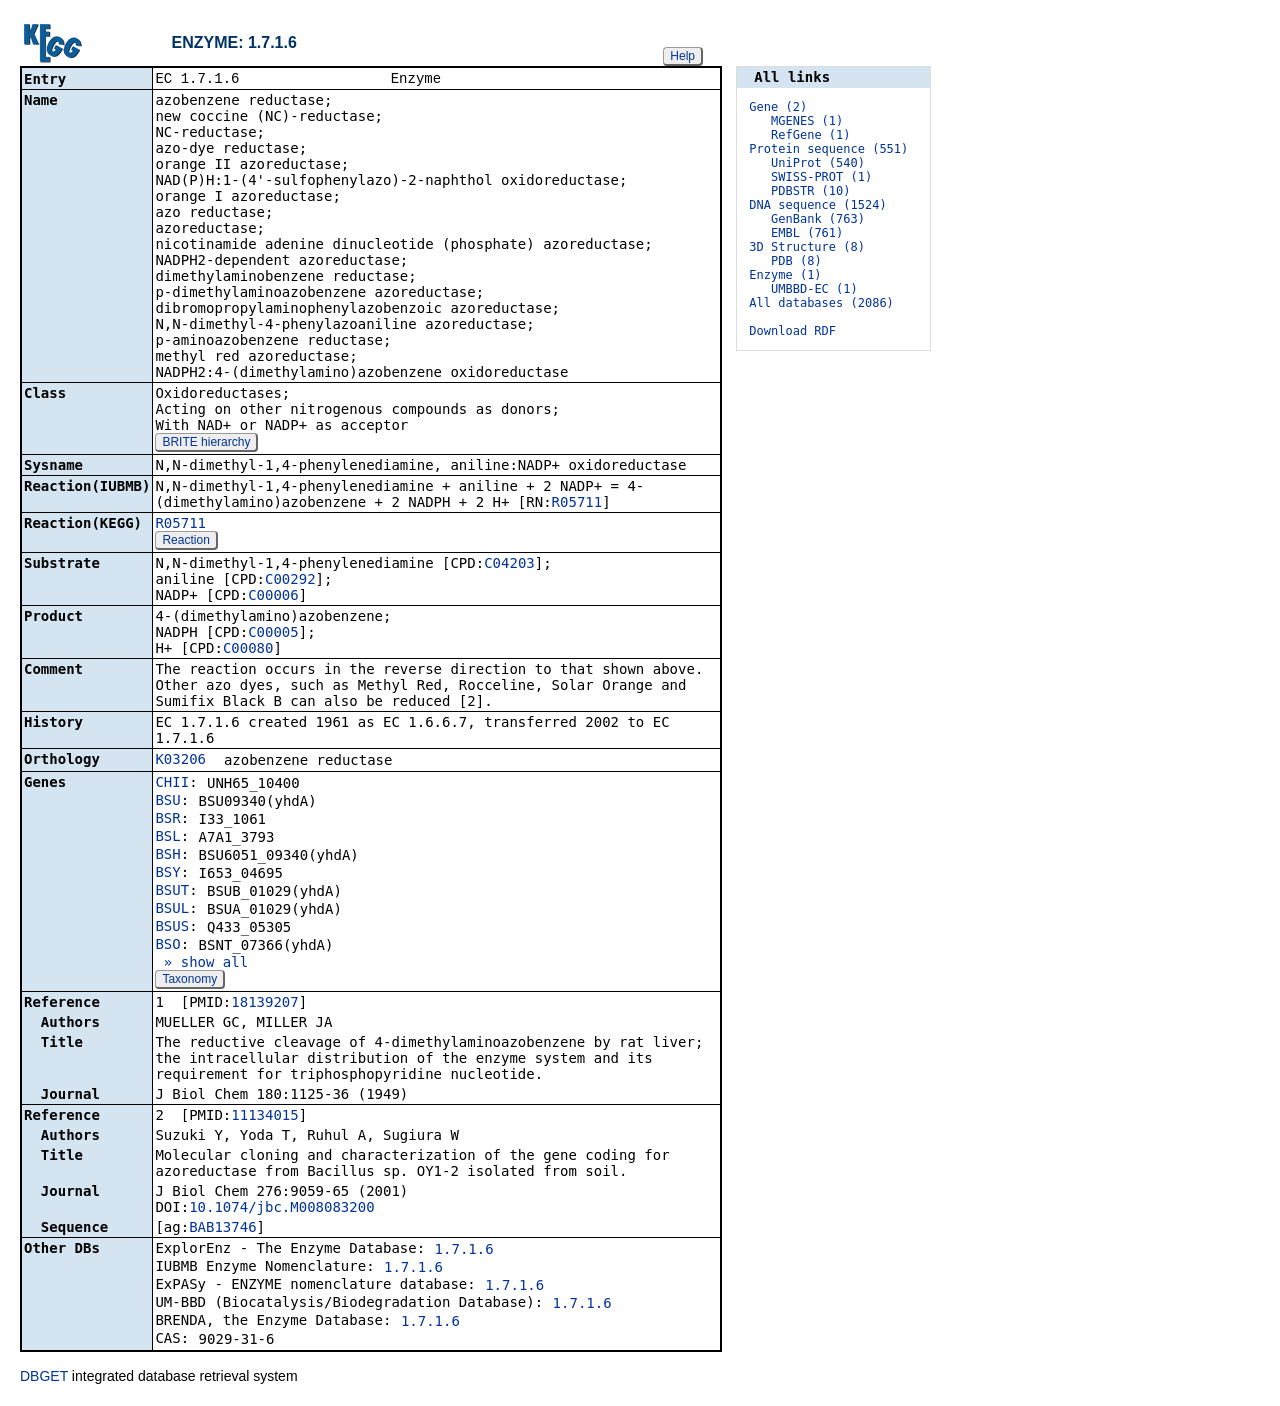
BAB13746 (222, 1229)
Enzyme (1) (785, 275)
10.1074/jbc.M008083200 (281, 1209)
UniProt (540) (818, 163)
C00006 (273, 597)
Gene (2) (778, 107)
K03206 (180, 761)
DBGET (44, 1378)
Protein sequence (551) (828, 149)
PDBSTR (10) (810, 191)
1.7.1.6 (464, 1251)
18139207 (264, 1004)
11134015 (264, 1117)
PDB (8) (796, 261)
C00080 (248, 650)
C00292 (290, 581)
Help (682, 56)
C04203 (509, 565)
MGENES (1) (807, 121)
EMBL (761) (807, 233)
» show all (201, 964)
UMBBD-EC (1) (814, 289)
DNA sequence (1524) (817, 205)
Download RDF (792, 331)
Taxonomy (189, 981)
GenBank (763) (818, 219)
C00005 (273, 634)
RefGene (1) (810, 135)
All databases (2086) (821, 303)
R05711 (577, 504)
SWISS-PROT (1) (821, 177)
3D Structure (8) (807, 247)
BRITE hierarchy (206, 444)
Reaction (185, 542)
